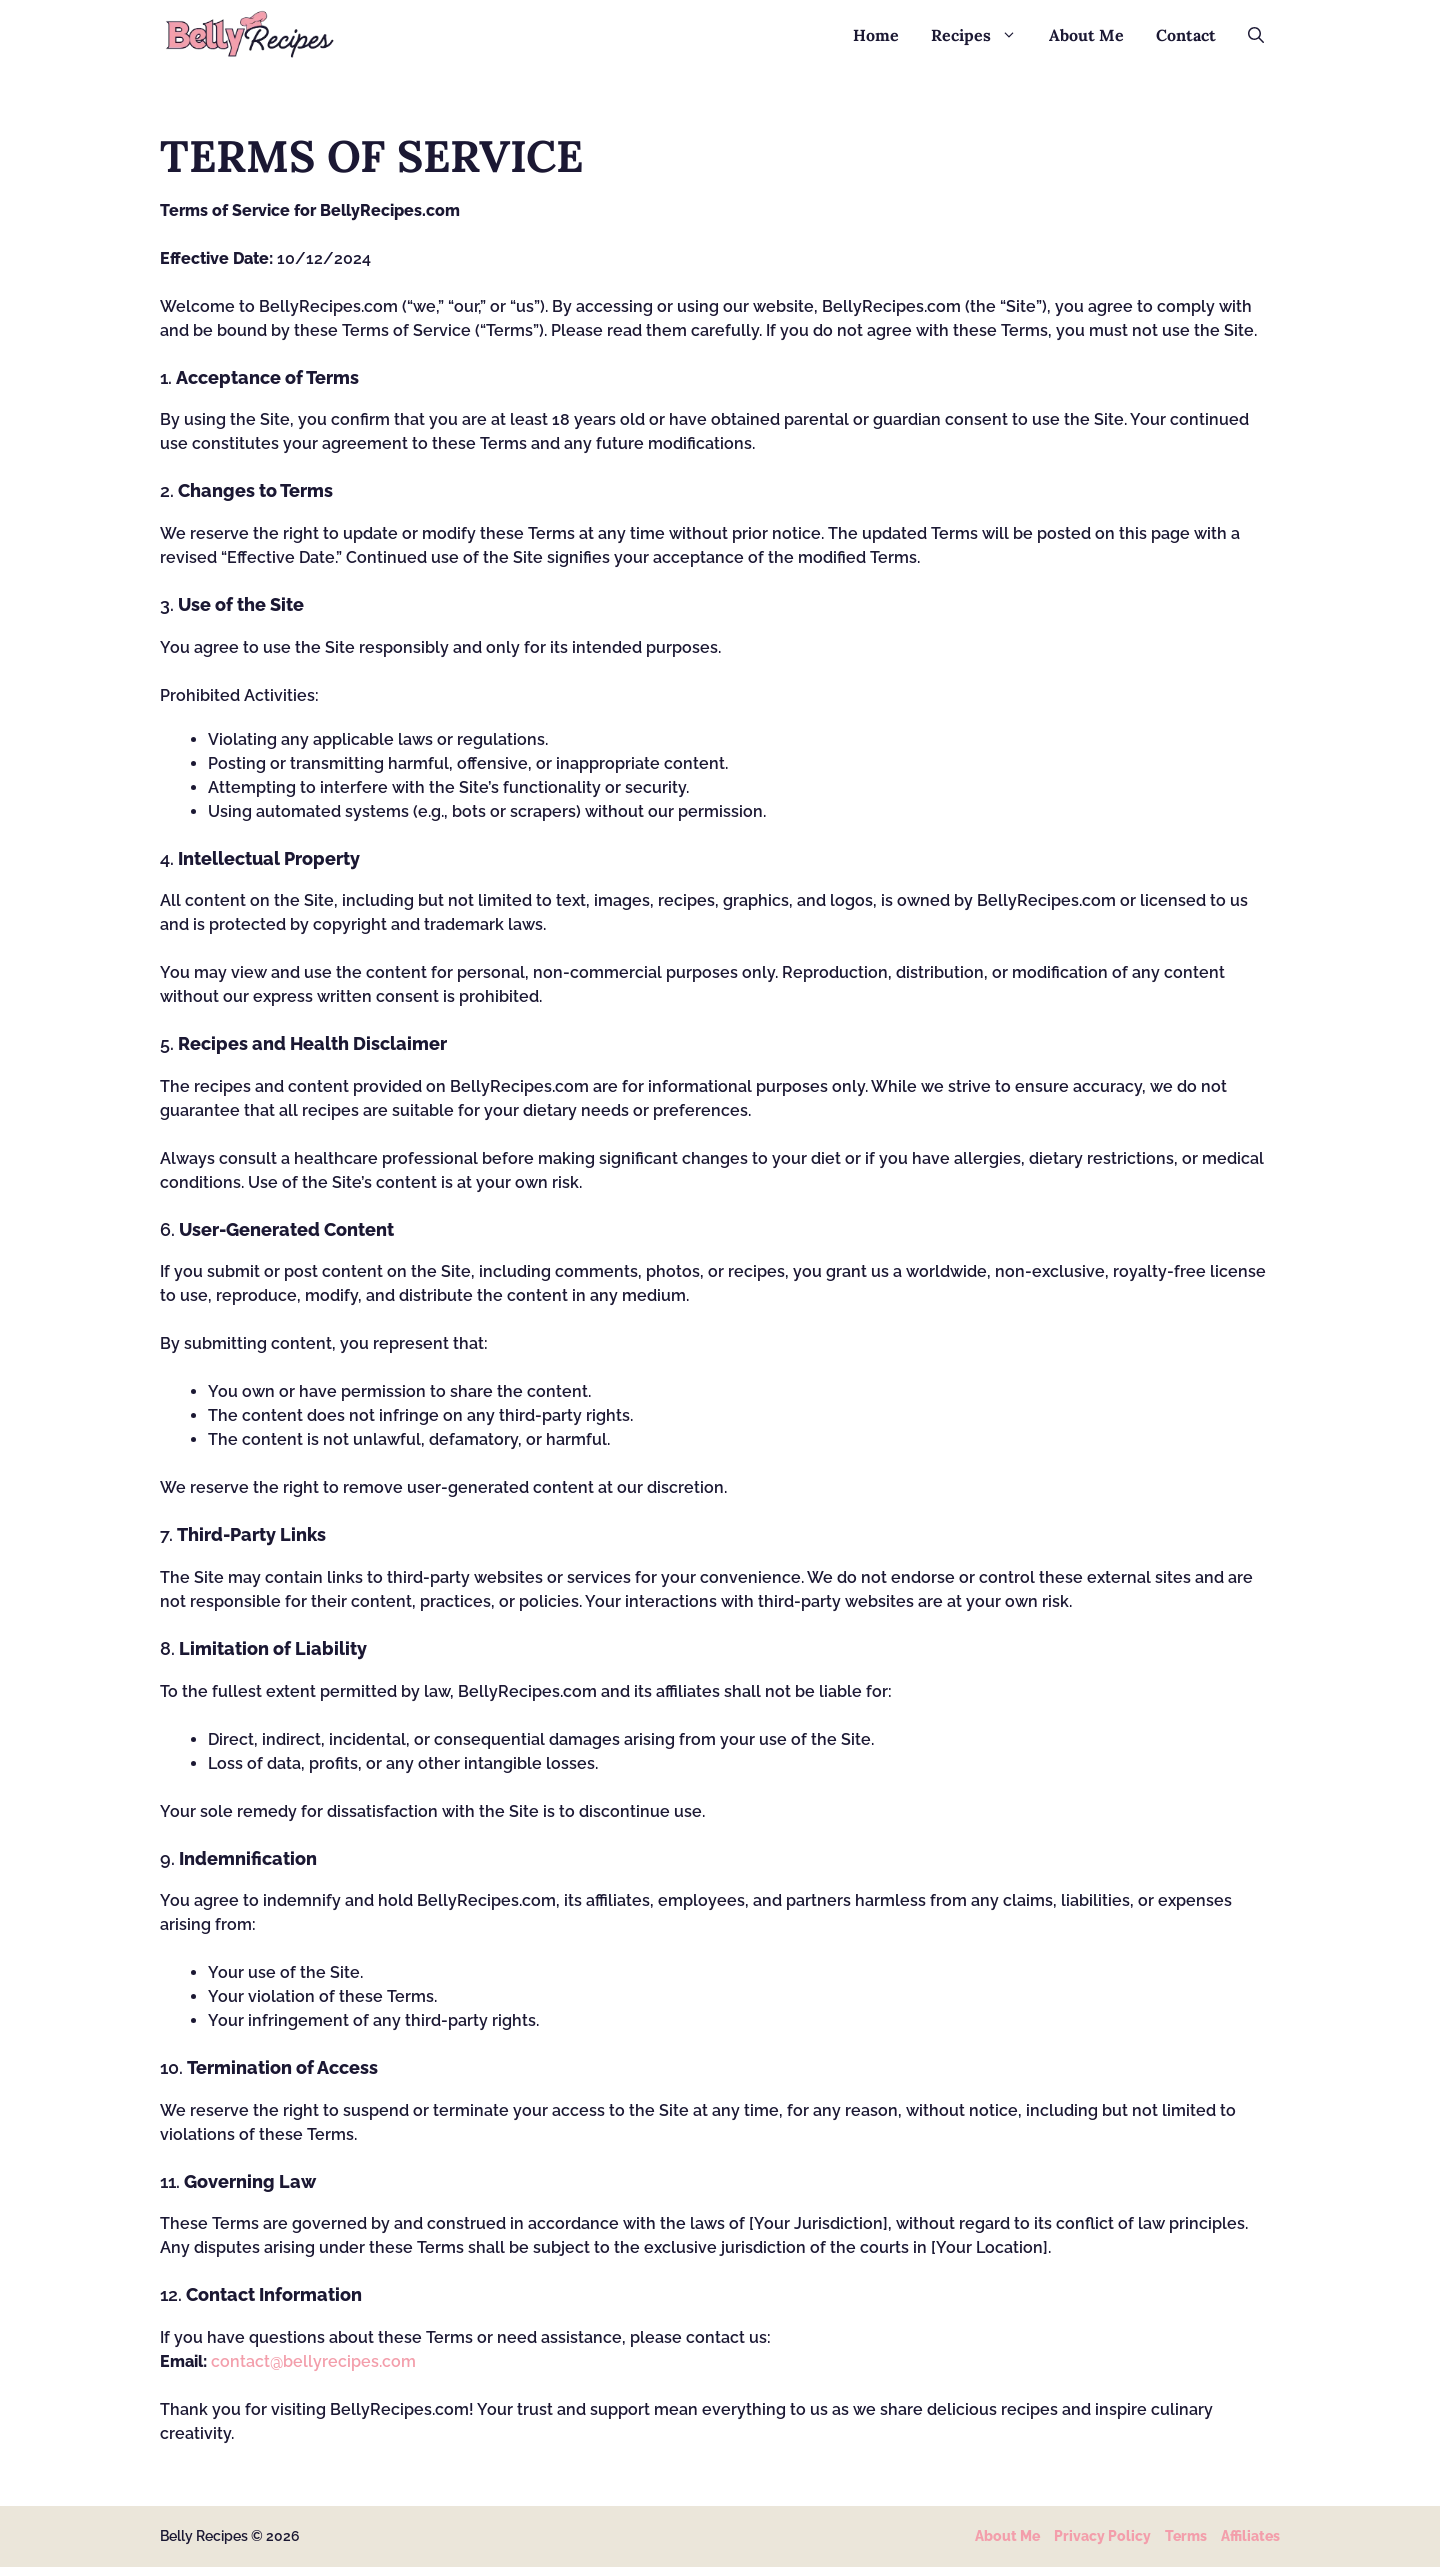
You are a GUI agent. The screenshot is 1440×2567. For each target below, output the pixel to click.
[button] (1256, 35)
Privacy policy (1102, 2536)
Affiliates (1250, 2536)
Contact (1186, 35)
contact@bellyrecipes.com (313, 2361)
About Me (1086, 35)
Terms (1186, 2536)
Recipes (982, 35)
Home (876, 35)
